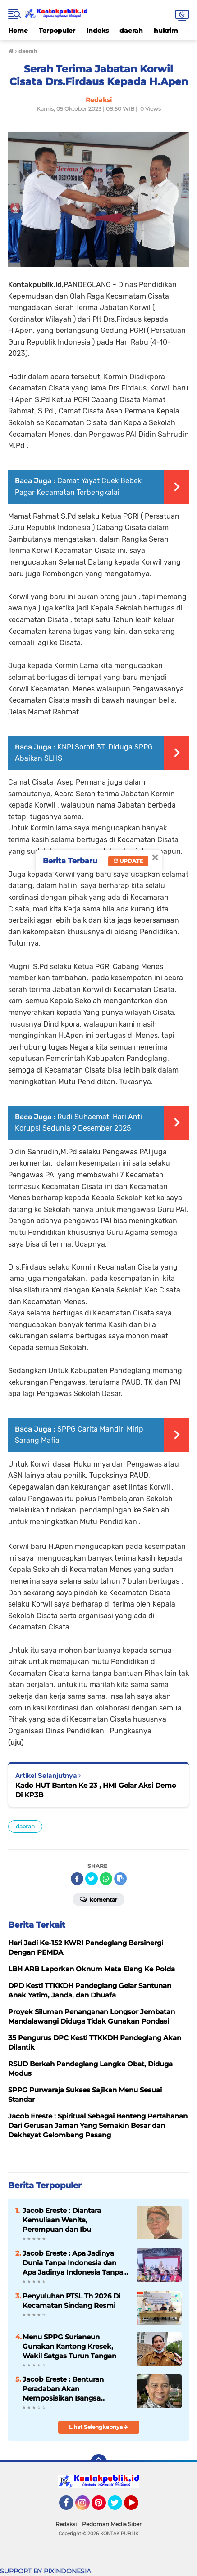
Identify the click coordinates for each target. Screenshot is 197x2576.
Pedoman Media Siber (112, 2524)
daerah (131, 31)
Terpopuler (57, 31)
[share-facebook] (77, 1878)
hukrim (166, 31)
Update (128, 860)
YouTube (137, 2506)
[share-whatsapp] (106, 1878)
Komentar (98, 1899)
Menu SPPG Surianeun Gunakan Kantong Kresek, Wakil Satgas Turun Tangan (69, 2346)
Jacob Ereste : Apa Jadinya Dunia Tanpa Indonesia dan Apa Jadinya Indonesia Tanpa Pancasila (73, 2263)
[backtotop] (99, 2462)
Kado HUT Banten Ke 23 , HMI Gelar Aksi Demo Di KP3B (95, 1790)
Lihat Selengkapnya (98, 2426)
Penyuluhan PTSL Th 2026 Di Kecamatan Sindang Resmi (71, 2301)
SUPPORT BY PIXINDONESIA (45, 2571)
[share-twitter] (91, 1878)
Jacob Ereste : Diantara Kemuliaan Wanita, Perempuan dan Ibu (62, 2220)
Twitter (119, 2506)
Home (18, 31)
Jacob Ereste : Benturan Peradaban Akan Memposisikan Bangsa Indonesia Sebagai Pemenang (74, 2389)
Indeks (97, 31)
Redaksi (66, 2524)
